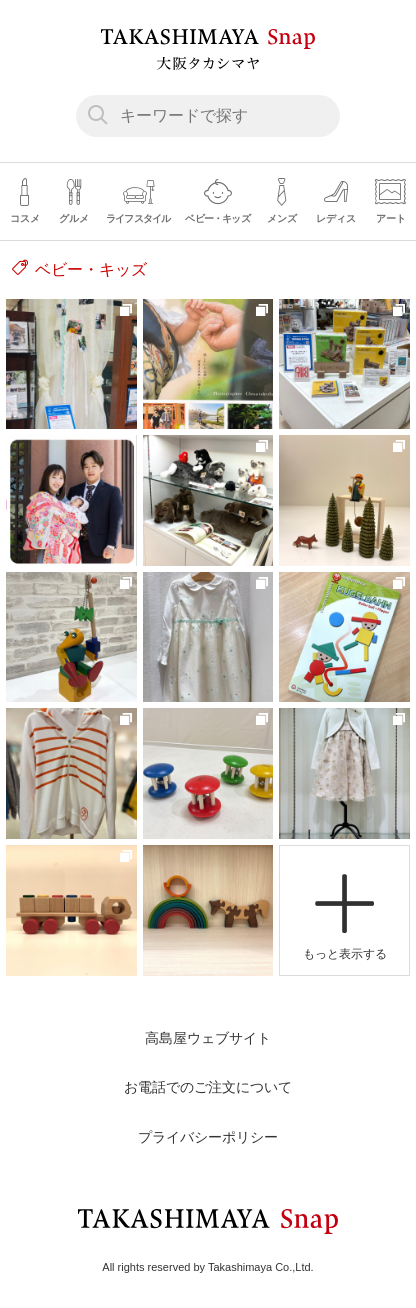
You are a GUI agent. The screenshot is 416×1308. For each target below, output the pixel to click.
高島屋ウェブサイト (208, 1038)
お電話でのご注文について (208, 1087)
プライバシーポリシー (208, 1137)
